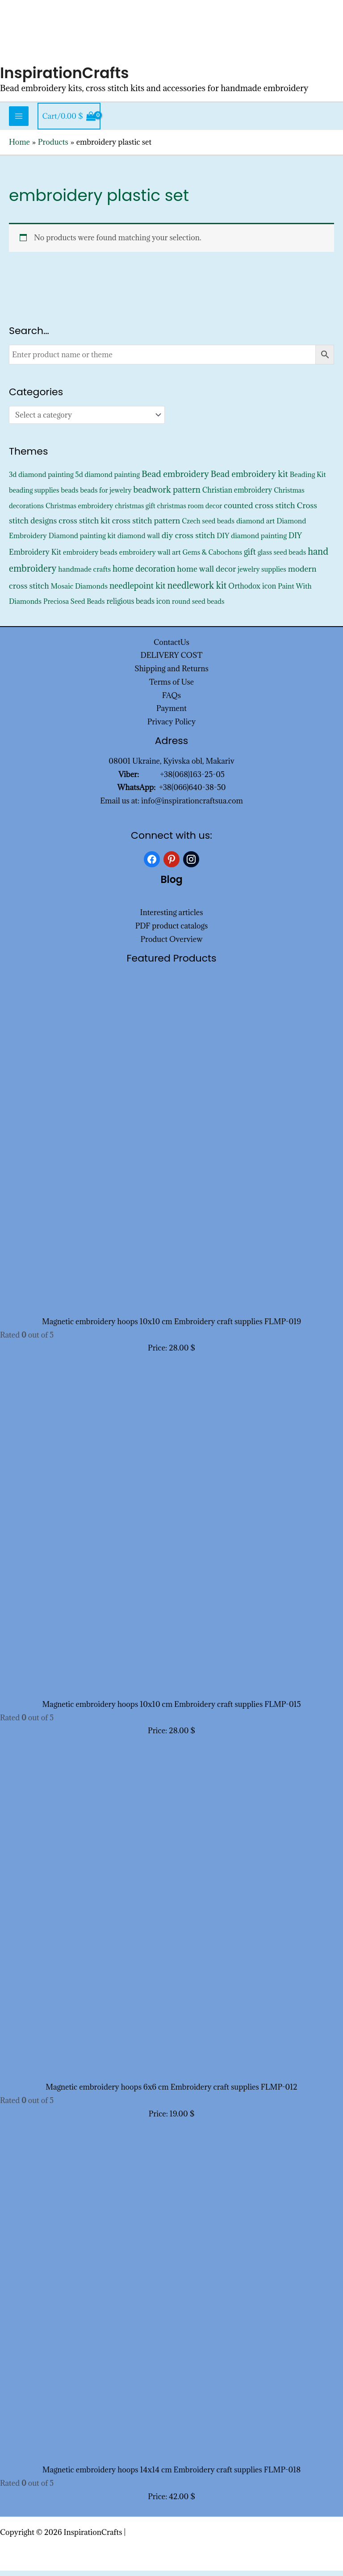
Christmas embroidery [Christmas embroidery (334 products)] (79, 510)
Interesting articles (171, 918)
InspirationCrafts (67, 78)
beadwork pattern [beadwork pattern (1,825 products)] (166, 494)
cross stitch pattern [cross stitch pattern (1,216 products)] (146, 525)
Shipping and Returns (171, 674)
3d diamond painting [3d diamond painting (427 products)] (41, 479)
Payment (171, 714)
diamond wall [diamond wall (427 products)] (138, 540)
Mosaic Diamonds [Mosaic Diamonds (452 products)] (79, 591)
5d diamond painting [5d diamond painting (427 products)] (107, 479)
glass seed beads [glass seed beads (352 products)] (282, 557)
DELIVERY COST (172, 660)
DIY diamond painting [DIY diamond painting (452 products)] (252, 540)
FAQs (171, 700)
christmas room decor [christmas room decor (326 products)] (189, 510)
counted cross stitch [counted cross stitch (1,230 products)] (259, 510)
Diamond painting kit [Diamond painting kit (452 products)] (82, 540)
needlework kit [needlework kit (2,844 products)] (196, 590)
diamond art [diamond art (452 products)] (255, 525)
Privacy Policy (171, 727)
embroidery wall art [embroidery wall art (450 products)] (150, 557)
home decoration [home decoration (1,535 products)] (144, 574)
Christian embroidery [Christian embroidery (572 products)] (237, 495)
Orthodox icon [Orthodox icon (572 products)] (252, 591)
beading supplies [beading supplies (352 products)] (34, 495)
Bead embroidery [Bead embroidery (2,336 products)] (175, 478)
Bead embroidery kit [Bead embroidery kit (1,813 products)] (249, 478)
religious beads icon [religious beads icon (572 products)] (138, 606)
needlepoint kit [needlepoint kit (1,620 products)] (137, 590)
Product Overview (171, 944)
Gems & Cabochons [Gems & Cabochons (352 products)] (212, 557)
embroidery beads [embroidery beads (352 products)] (90, 557)
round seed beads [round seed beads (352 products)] (198, 606)
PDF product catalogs (171, 931)
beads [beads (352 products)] (70, 495)
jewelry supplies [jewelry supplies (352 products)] (262, 574)
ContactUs (171, 647)
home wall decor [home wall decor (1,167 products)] (206, 574)
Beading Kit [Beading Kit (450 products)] (308, 479)
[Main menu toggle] (19, 121)
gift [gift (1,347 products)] (250, 557)
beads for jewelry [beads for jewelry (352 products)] (105, 495)
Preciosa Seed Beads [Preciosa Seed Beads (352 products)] (74, 606)
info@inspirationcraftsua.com (192, 806)
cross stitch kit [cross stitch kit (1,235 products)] (84, 525)
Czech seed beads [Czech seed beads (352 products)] (208, 526)
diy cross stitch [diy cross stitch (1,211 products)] (188, 540)
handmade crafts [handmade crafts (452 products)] (84, 574)
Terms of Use (171, 687)
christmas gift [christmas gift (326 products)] (135, 510)
